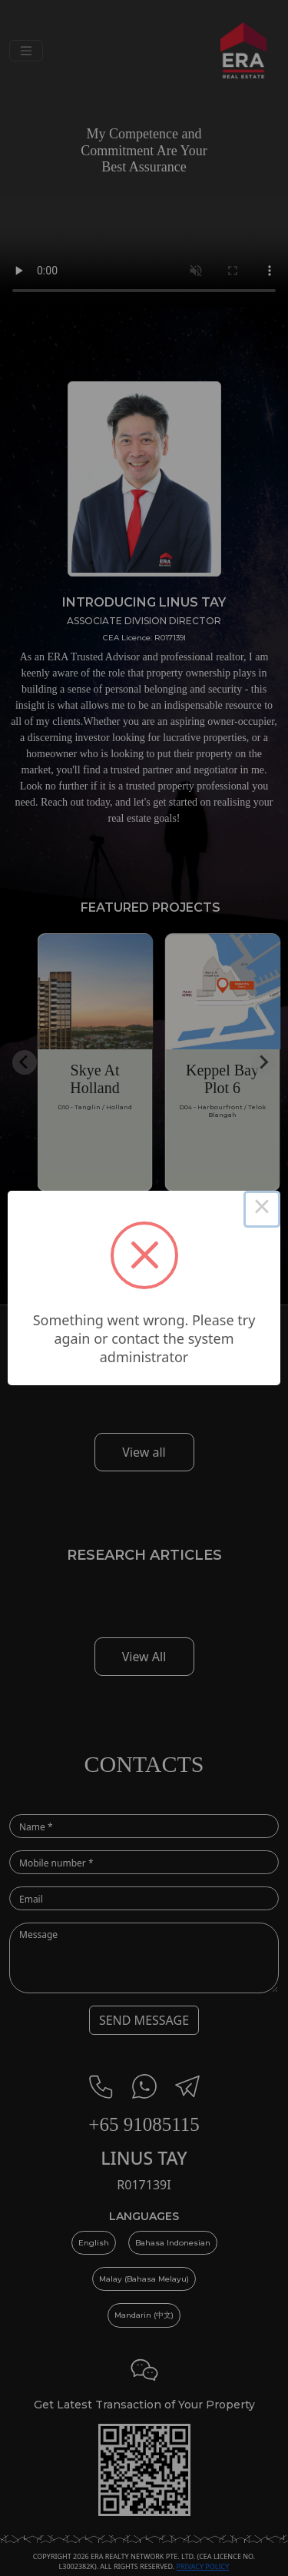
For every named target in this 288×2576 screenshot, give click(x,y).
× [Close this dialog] (262, 1209)
